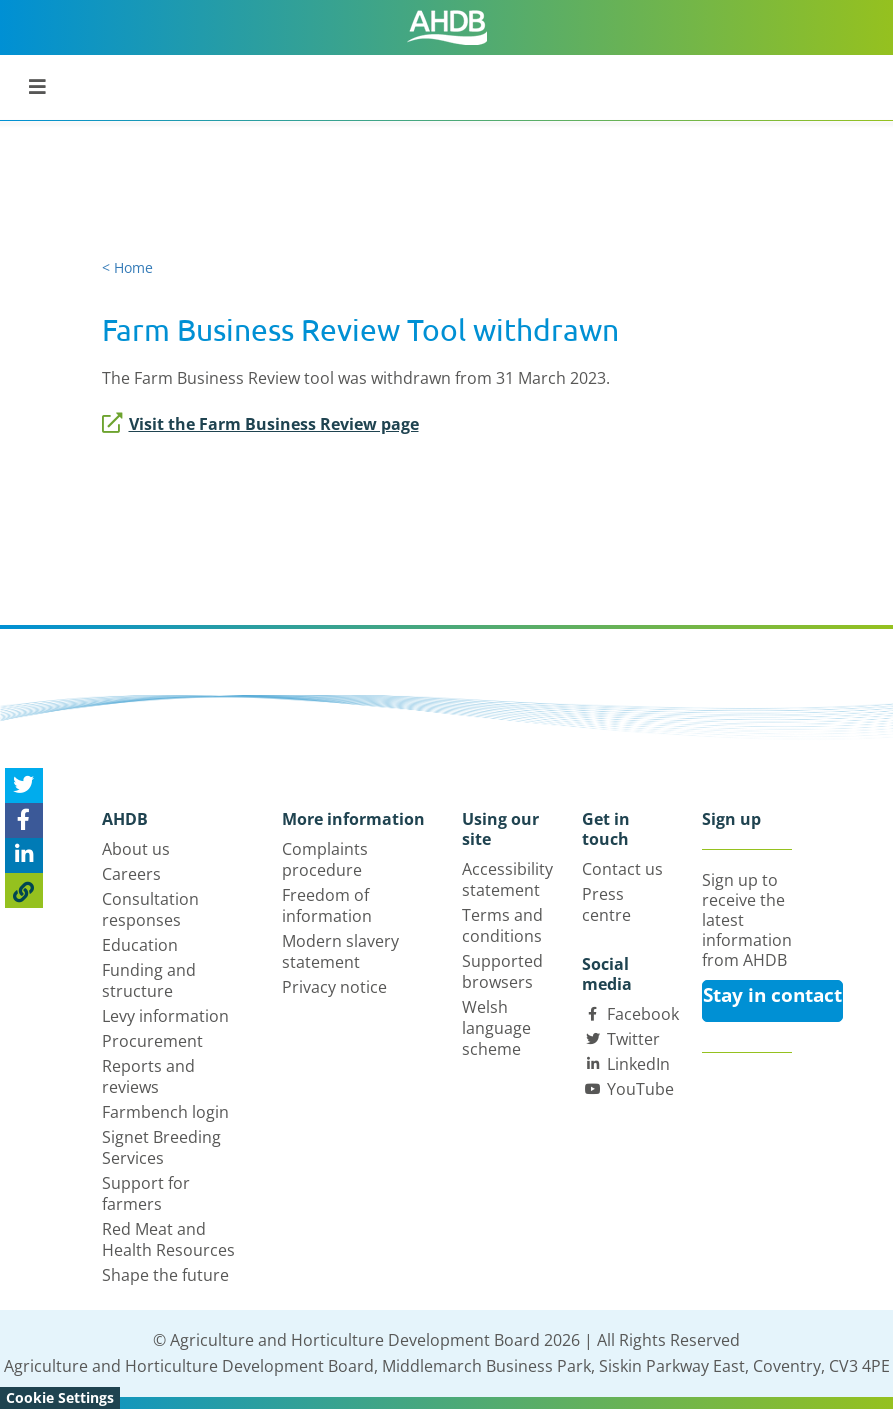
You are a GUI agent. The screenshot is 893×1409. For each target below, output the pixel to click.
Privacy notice (334, 987)
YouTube (640, 1089)
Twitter (633, 1039)
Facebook (643, 1014)
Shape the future (165, 1275)
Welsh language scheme (496, 1028)
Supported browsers (502, 971)
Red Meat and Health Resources (168, 1239)
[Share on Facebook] (24, 820)
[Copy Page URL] (24, 890)
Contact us (622, 869)
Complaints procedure (325, 859)
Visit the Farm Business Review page (260, 424)
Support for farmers (146, 1193)
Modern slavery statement (340, 951)
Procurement (152, 1041)
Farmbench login (165, 1112)
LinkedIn (638, 1064)
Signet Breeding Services (161, 1147)
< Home (127, 267)
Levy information (165, 1016)
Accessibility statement (507, 879)
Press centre (606, 904)
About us (136, 849)
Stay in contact (772, 995)
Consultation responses (150, 909)
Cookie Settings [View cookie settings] (60, 1397)
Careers (131, 874)
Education (140, 945)
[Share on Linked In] (24, 855)
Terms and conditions (502, 925)
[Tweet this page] (24, 785)
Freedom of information (327, 905)
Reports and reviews (148, 1076)
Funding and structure (149, 980)
